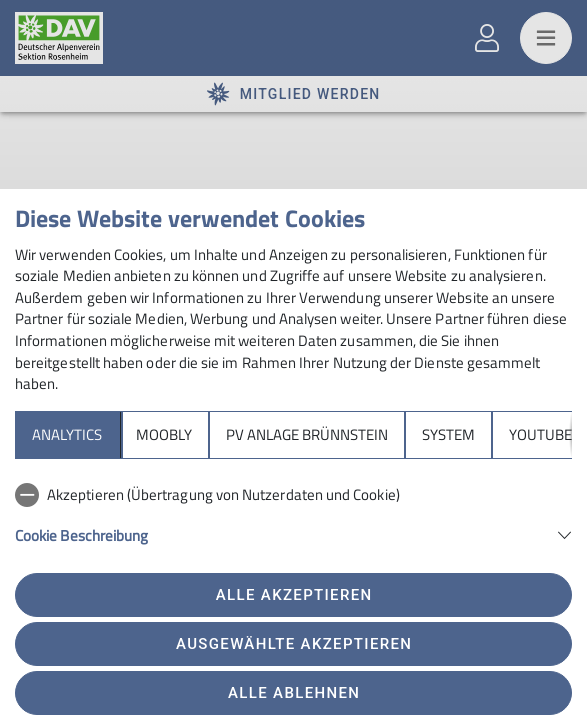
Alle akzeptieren (294, 595)
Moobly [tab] (164, 434)
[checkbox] (293, 495)
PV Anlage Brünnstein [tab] (307, 434)
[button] (293, 533)
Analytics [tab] (67, 434)
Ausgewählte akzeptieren (294, 644)
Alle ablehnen (294, 693)
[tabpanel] (293, 526)
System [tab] (448, 434)
